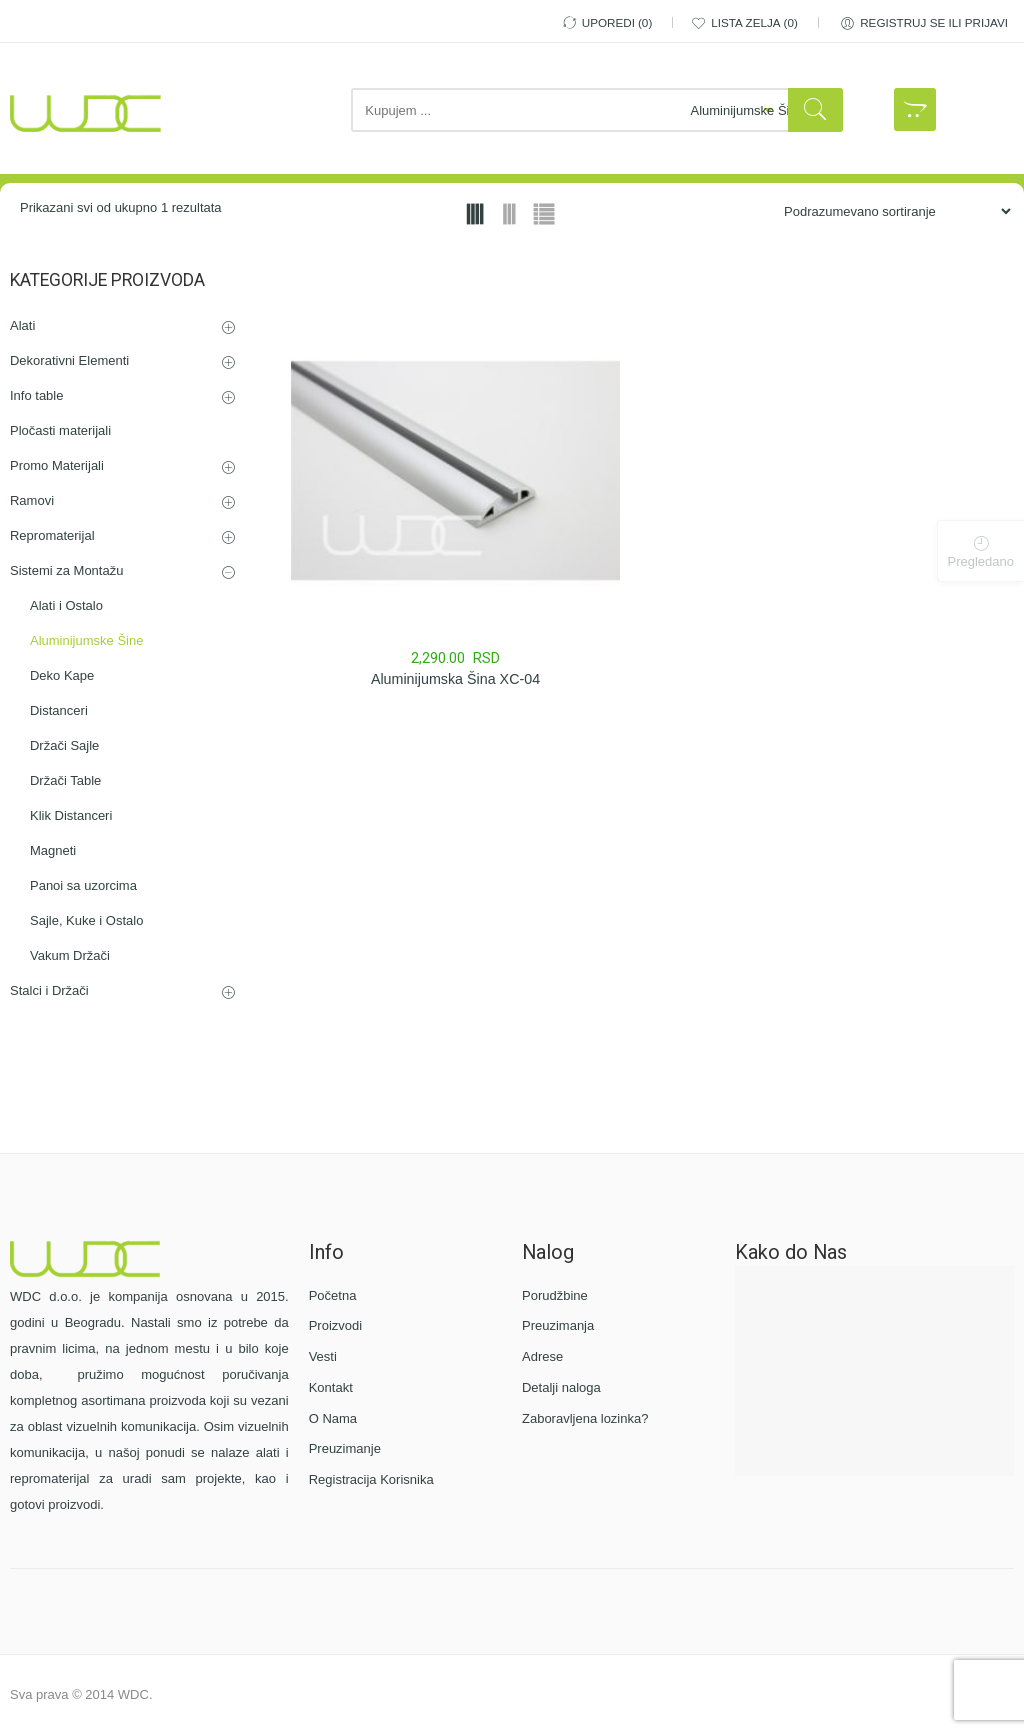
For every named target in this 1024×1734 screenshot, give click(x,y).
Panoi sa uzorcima (83, 885)
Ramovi (32, 500)
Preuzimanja (558, 1325)
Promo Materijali (57, 465)
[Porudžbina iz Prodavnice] (889, 211)
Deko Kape (62, 675)
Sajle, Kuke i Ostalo (86, 920)
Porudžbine (555, 1295)
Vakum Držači (70, 955)
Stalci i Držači (49, 990)
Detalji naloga (561, 1387)
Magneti (53, 850)
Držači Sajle (64, 745)
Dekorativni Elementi (69, 360)
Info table (37, 395)
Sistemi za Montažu (66, 570)
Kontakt (331, 1387)
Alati (22, 325)
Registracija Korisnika (371, 1479)
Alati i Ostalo (66, 605)
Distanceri (59, 710)
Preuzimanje (345, 1448)
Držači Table (65, 780)
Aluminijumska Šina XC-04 (455, 679)
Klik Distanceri (71, 815)
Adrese (542, 1356)
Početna (333, 1295)
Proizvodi (335, 1325)
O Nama (333, 1418)
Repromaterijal (52, 535)
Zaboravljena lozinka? (585, 1418)
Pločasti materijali (60, 430)
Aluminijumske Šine (86, 640)
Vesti (323, 1356)
